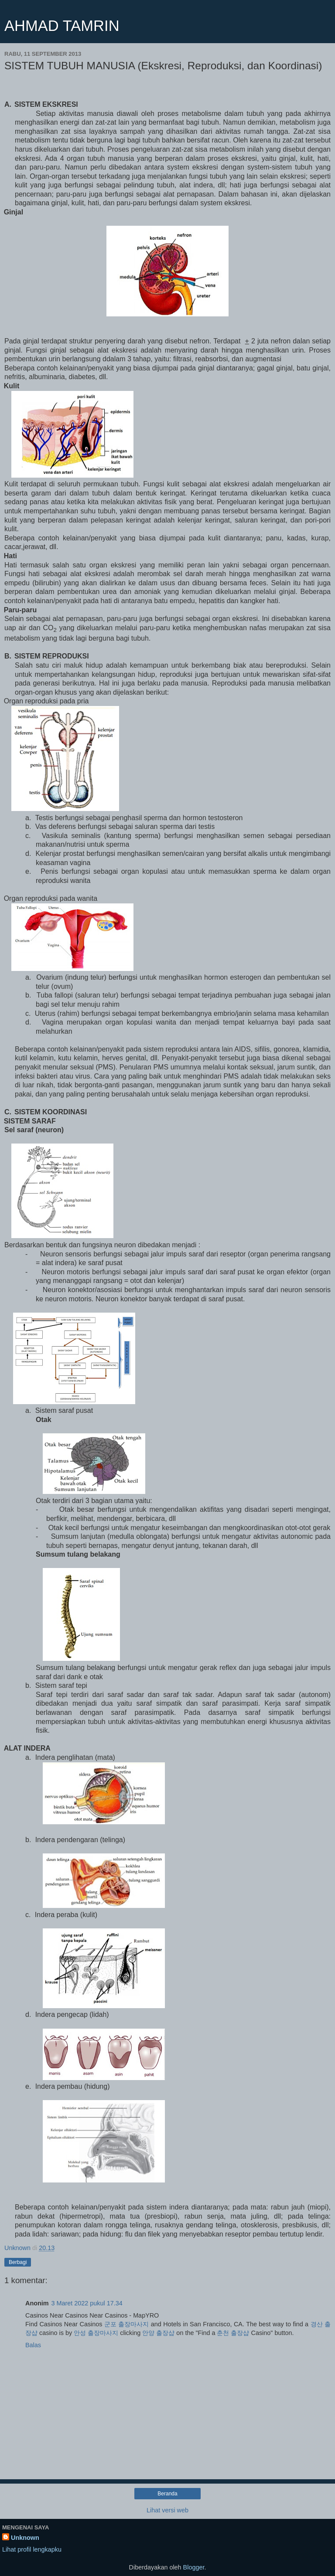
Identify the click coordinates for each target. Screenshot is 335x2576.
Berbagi (18, 2262)
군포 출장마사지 (126, 2324)
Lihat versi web (167, 2510)
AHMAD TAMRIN (62, 25)
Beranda (167, 2494)
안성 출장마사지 (96, 2332)
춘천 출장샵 (233, 2332)
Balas (33, 2345)
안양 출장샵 (158, 2332)
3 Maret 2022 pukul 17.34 (87, 2303)
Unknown (25, 2537)
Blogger (194, 2567)
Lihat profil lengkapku (32, 2549)
